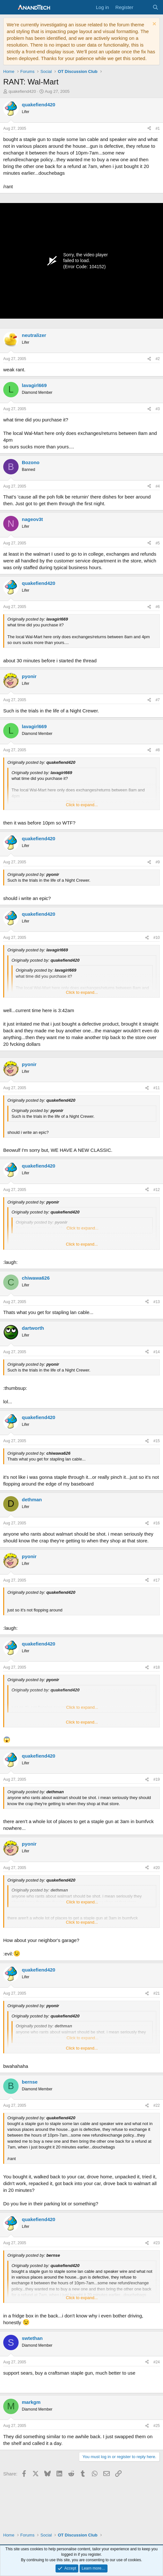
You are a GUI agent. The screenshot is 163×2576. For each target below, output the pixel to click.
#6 (158, 606)
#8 (158, 750)
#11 (156, 1088)
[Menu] (8, 7)
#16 (156, 1523)
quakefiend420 (22, 91)
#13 (156, 1302)
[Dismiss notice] (153, 24)
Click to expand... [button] (82, 804)
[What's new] (142, 7)
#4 (158, 486)
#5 (158, 543)
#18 (156, 1667)
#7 (158, 700)
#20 (156, 1868)
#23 (156, 2243)
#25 (156, 2425)
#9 (158, 862)
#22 (156, 2105)
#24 (156, 2362)
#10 (156, 937)
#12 (156, 1189)
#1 (158, 128)
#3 (158, 409)
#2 (158, 359)
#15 (156, 1441)
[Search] (155, 7)
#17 (156, 1580)
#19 (156, 1779)
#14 (156, 1352)
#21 (156, 1993)
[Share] (149, 128)
